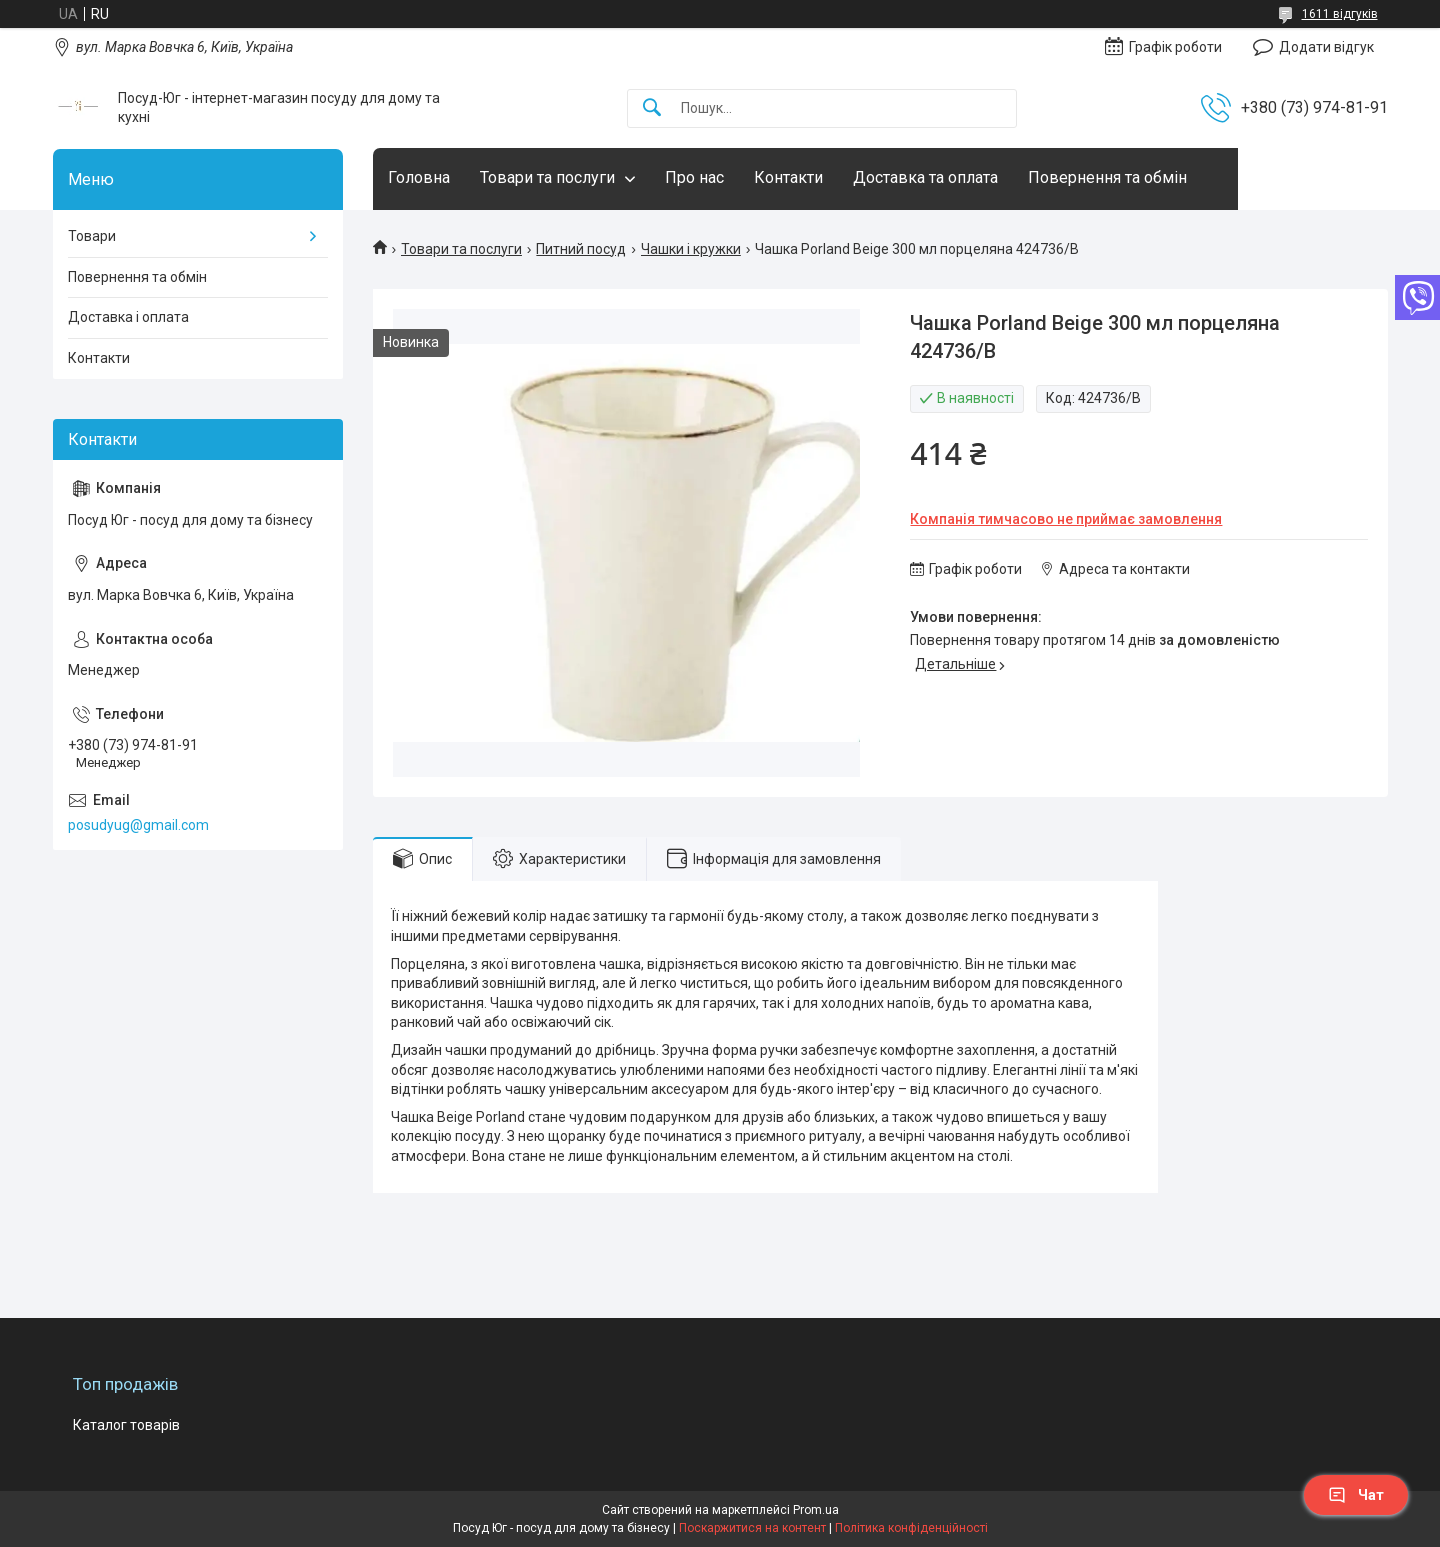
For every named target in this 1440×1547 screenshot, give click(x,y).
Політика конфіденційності (911, 1528)
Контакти (788, 177)
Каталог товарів (126, 1425)
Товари (92, 236)
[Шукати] (652, 108)
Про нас (694, 177)
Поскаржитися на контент (752, 1528)
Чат (1356, 1495)
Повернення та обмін (1107, 177)
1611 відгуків (1340, 14)
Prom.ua (816, 1510)
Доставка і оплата (128, 317)
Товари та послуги (547, 177)
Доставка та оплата (925, 177)
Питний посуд (581, 249)
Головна (419, 177)
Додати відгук (1326, 47)
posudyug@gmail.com (138, 825)
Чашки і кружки (691, 249)
